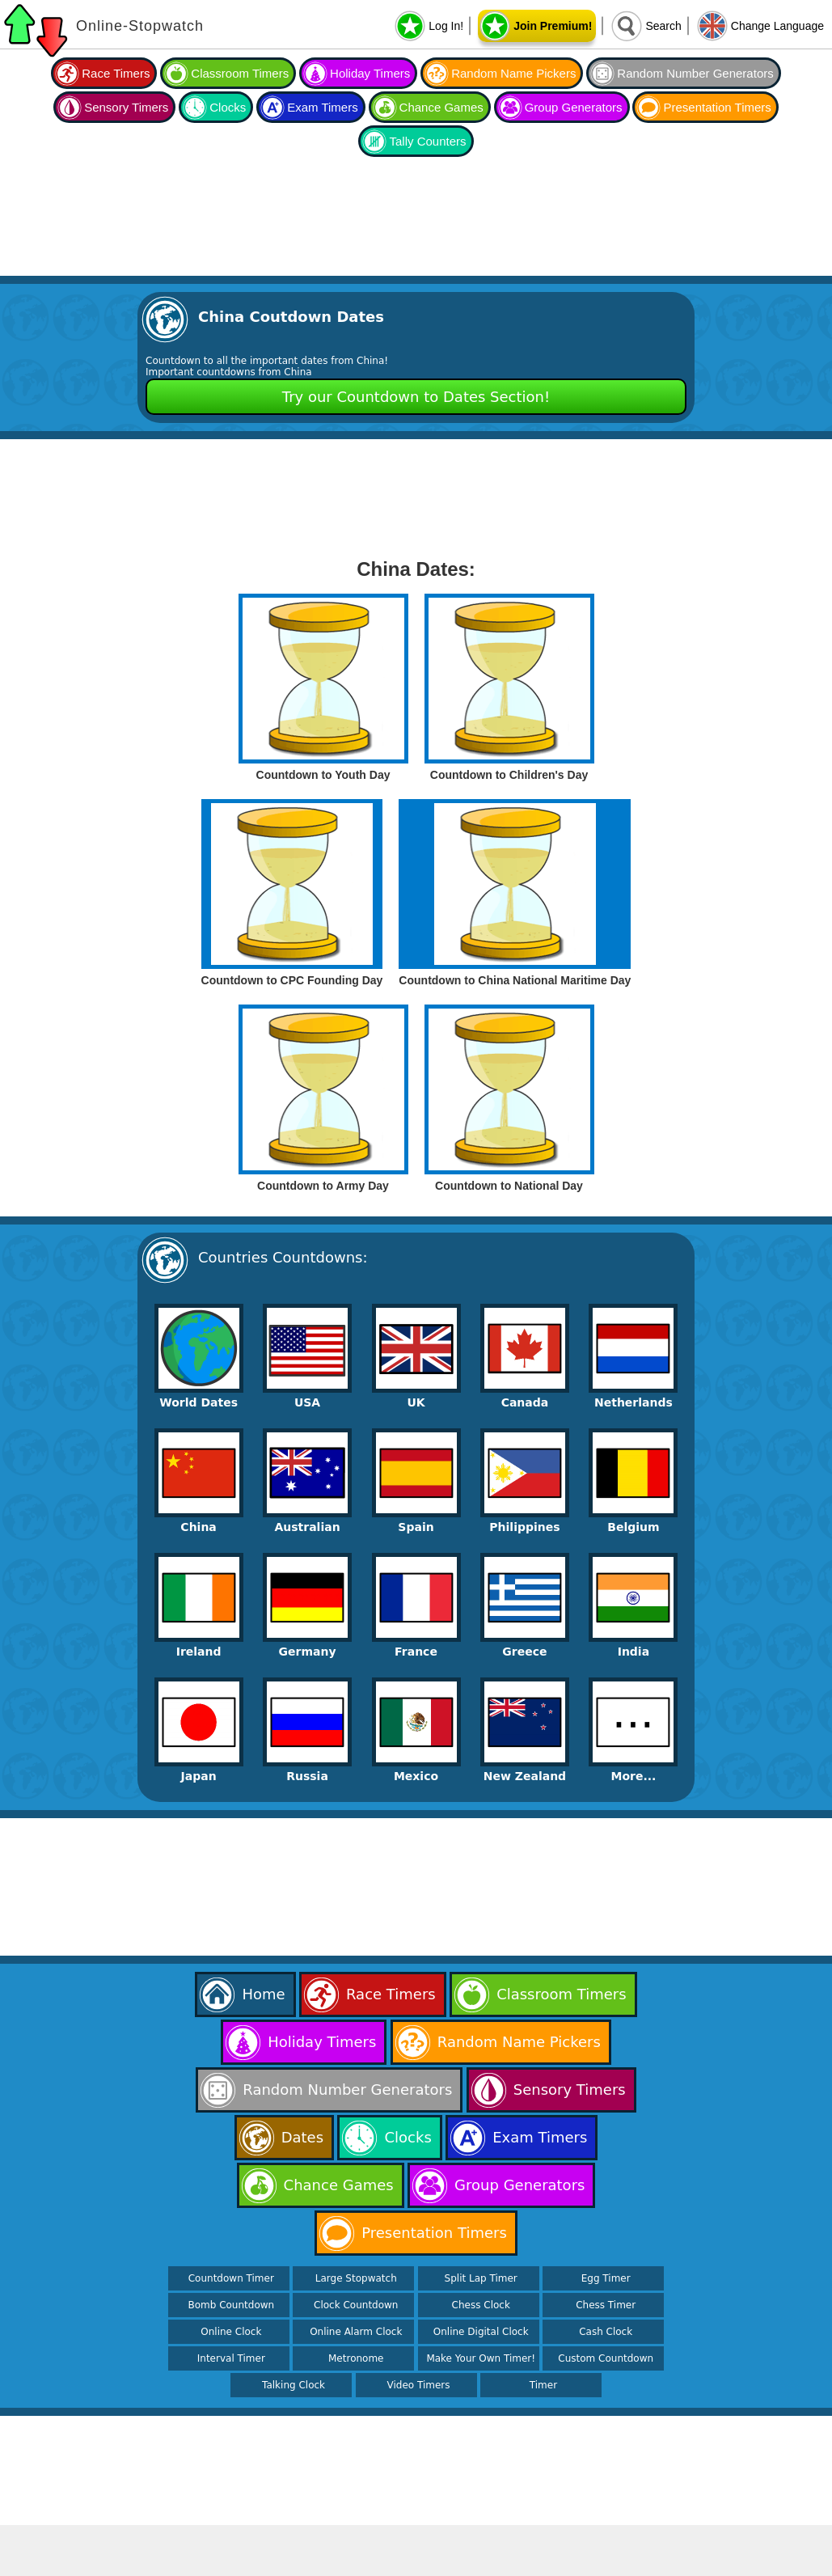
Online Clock (231, 2331)
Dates (302, 2137)
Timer (543, 2385)
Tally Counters (427, 141)
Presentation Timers (717, 107)
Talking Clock (293, 2385)
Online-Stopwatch (140, 26)
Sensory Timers (126, 107)
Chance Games (441, 107)
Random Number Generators (695, 73)
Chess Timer (606, 2305)
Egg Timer (606, 2278)
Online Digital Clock (481, 2331)
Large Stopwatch (356, 2278)
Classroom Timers (240, 73)
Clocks (227, 107)
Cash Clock (605, 2331)
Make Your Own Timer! (480, 2358)
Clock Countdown (356, 2305)
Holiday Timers (370, 73)
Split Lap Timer (481, 2278)
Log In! (446, 25)
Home (263, 1994)
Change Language (777, 25)
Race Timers (116, 73)
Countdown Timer (231, 2278)
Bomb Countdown (231, 2305)
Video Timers (418, 2385)
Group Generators (574, 107)
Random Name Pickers (513, 73)
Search (663, 25)
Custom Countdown (605, 2358)
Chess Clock (481, 2305)
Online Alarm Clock (356, 2331)
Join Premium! (552, 25)
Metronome (355, 2358)
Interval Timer (231, 2358)
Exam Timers (322, 107)
